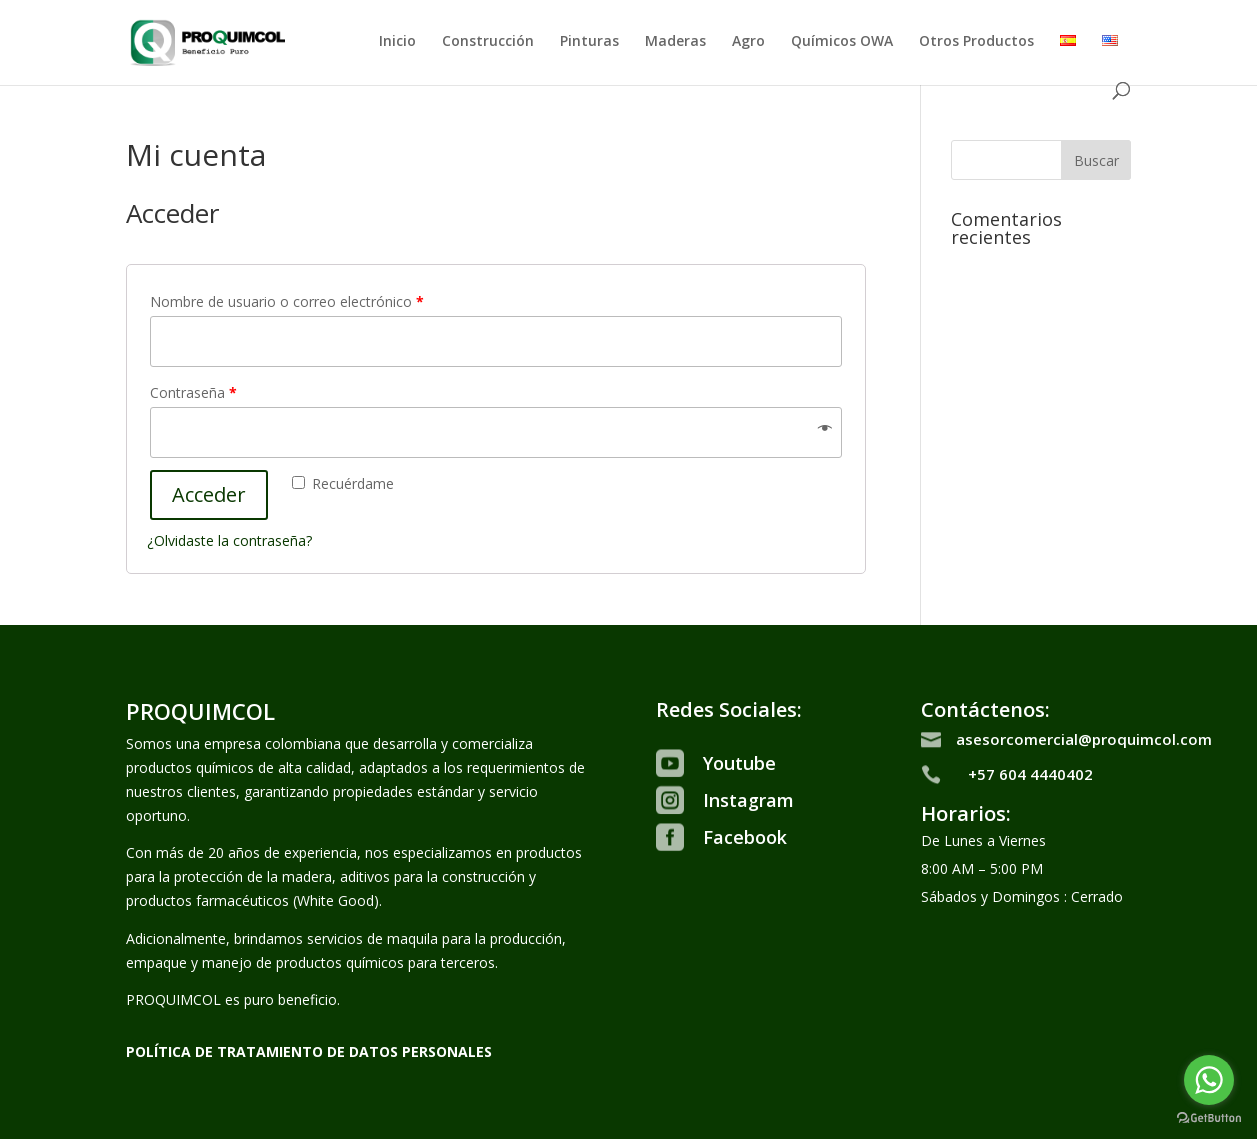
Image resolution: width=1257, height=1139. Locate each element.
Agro (748, 42)
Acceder (209, 494)
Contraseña (193, 392)
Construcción (488, 42)
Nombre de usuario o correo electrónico (287, 301)
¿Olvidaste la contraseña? (229, 540)
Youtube (739, 763)
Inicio (397, 42)
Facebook (745, 837)
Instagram (748, 800)
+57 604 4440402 (1030, 774)
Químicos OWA (842, 42)
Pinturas (589, 42)
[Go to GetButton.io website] (1209, 1118)
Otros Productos (976, 42)
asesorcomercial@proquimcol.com (1084, 739)
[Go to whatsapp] (1209, 1080)
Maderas (675, 42)
